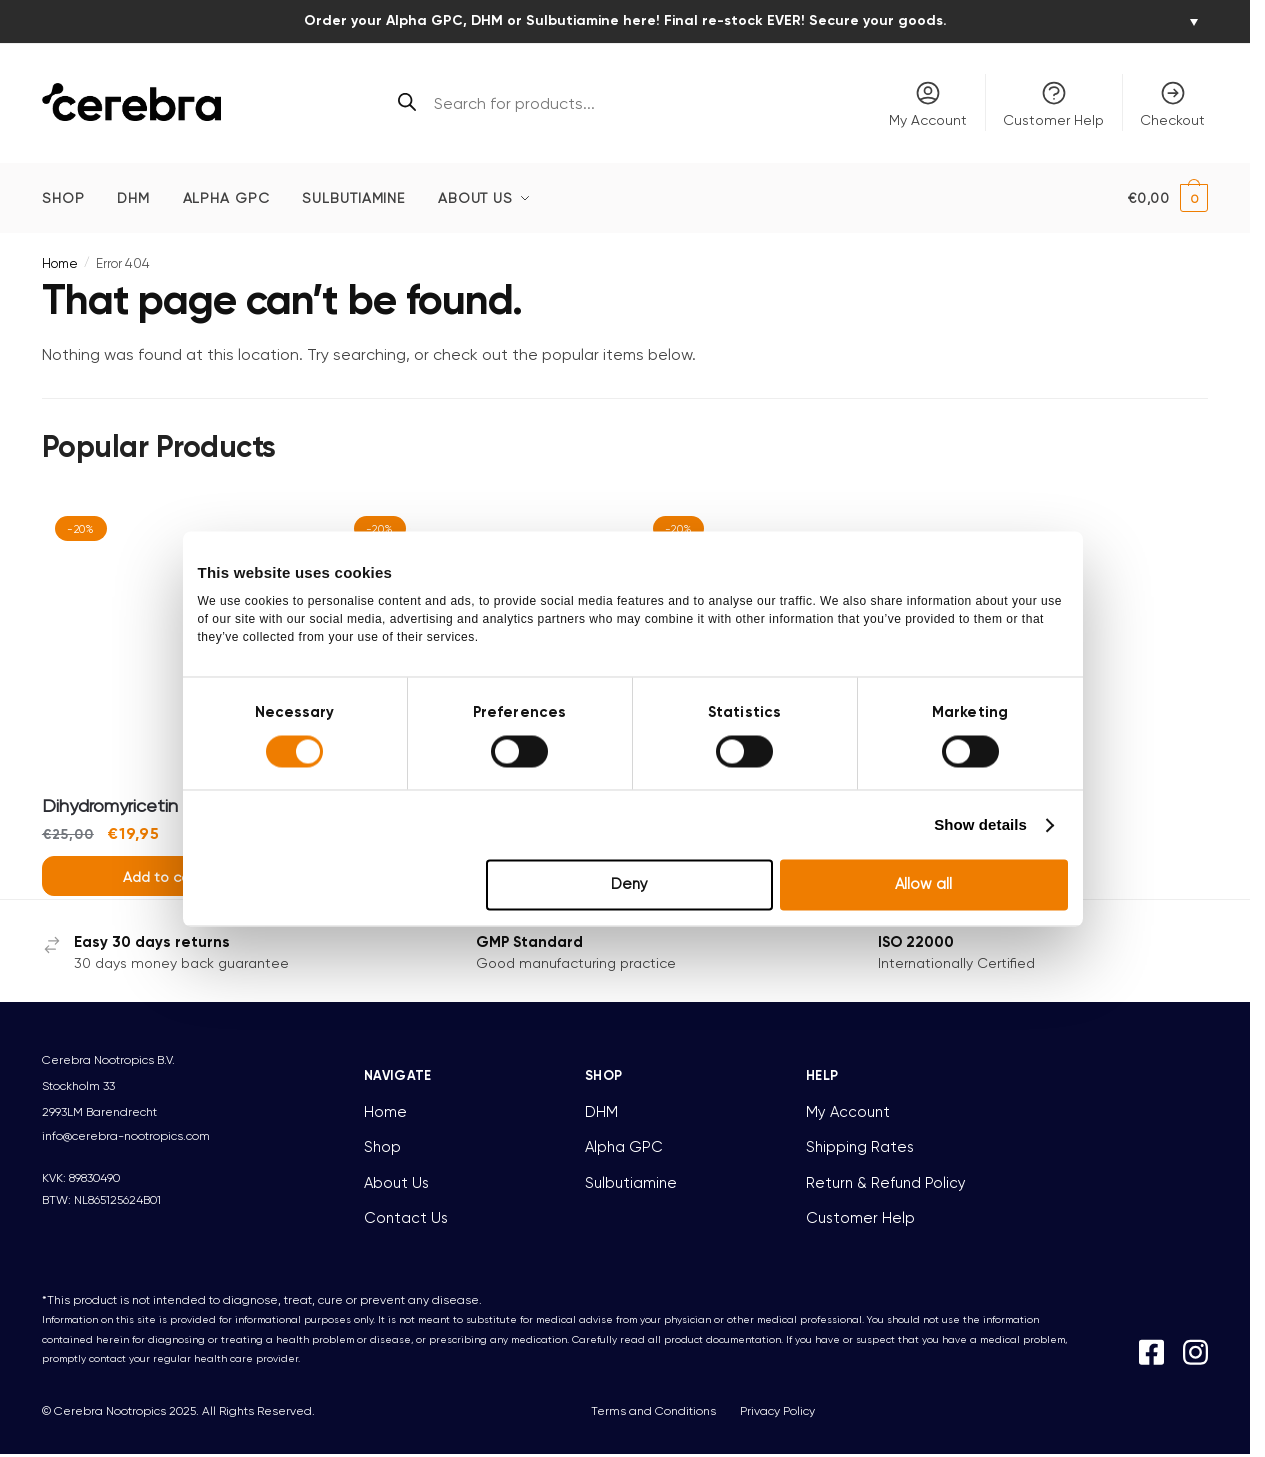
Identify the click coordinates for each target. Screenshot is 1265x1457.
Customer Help (1053, 103)
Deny (629, 940)
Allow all (933, 940)
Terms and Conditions (653, 1411)
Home (60, 263)
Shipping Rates (860, 1147)
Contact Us (406, 1218)
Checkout (1172, 103)
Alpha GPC (624, 1147)
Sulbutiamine (631, 1183)
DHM (601, 1112)
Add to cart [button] (161, 877)
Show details (994, 879)
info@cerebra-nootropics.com (126, 1136)
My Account (928, 103)
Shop (382, 1147)
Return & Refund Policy (886, 1183)
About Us (396, 1183)
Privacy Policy (777, 1411)
